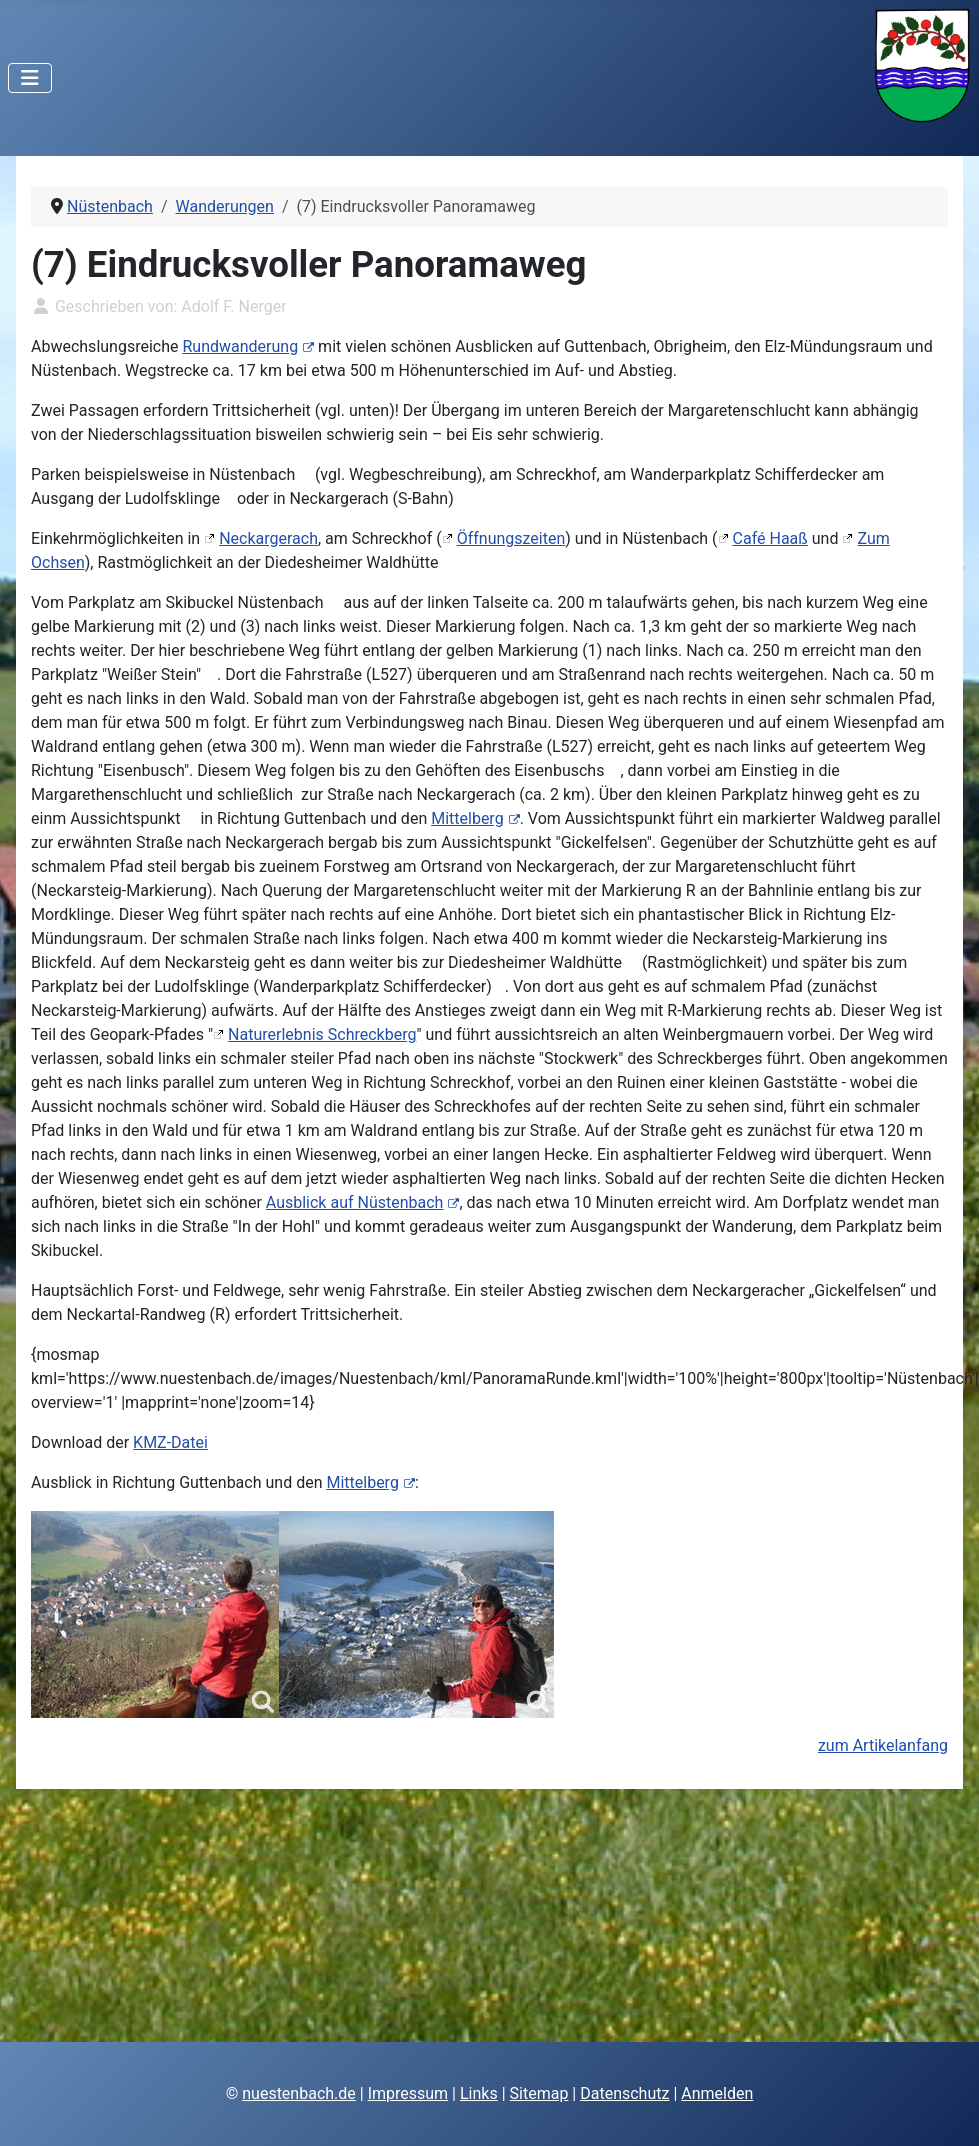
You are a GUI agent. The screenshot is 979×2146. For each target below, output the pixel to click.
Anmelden (717, 2093)
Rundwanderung (248, 346)
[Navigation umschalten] (30, 78)
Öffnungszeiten (511, 538)
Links (479, 2093)
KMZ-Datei (170, 1442)
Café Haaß (770, 538)
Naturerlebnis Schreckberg (322, 1034)
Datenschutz (624, 2093)
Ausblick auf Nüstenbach (363, 1202)
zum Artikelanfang (883, 1745)
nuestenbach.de (299, 2093)
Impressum (408, 2093)
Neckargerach (268, 538)
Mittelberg (475, 818)
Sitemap (539, 2093)
